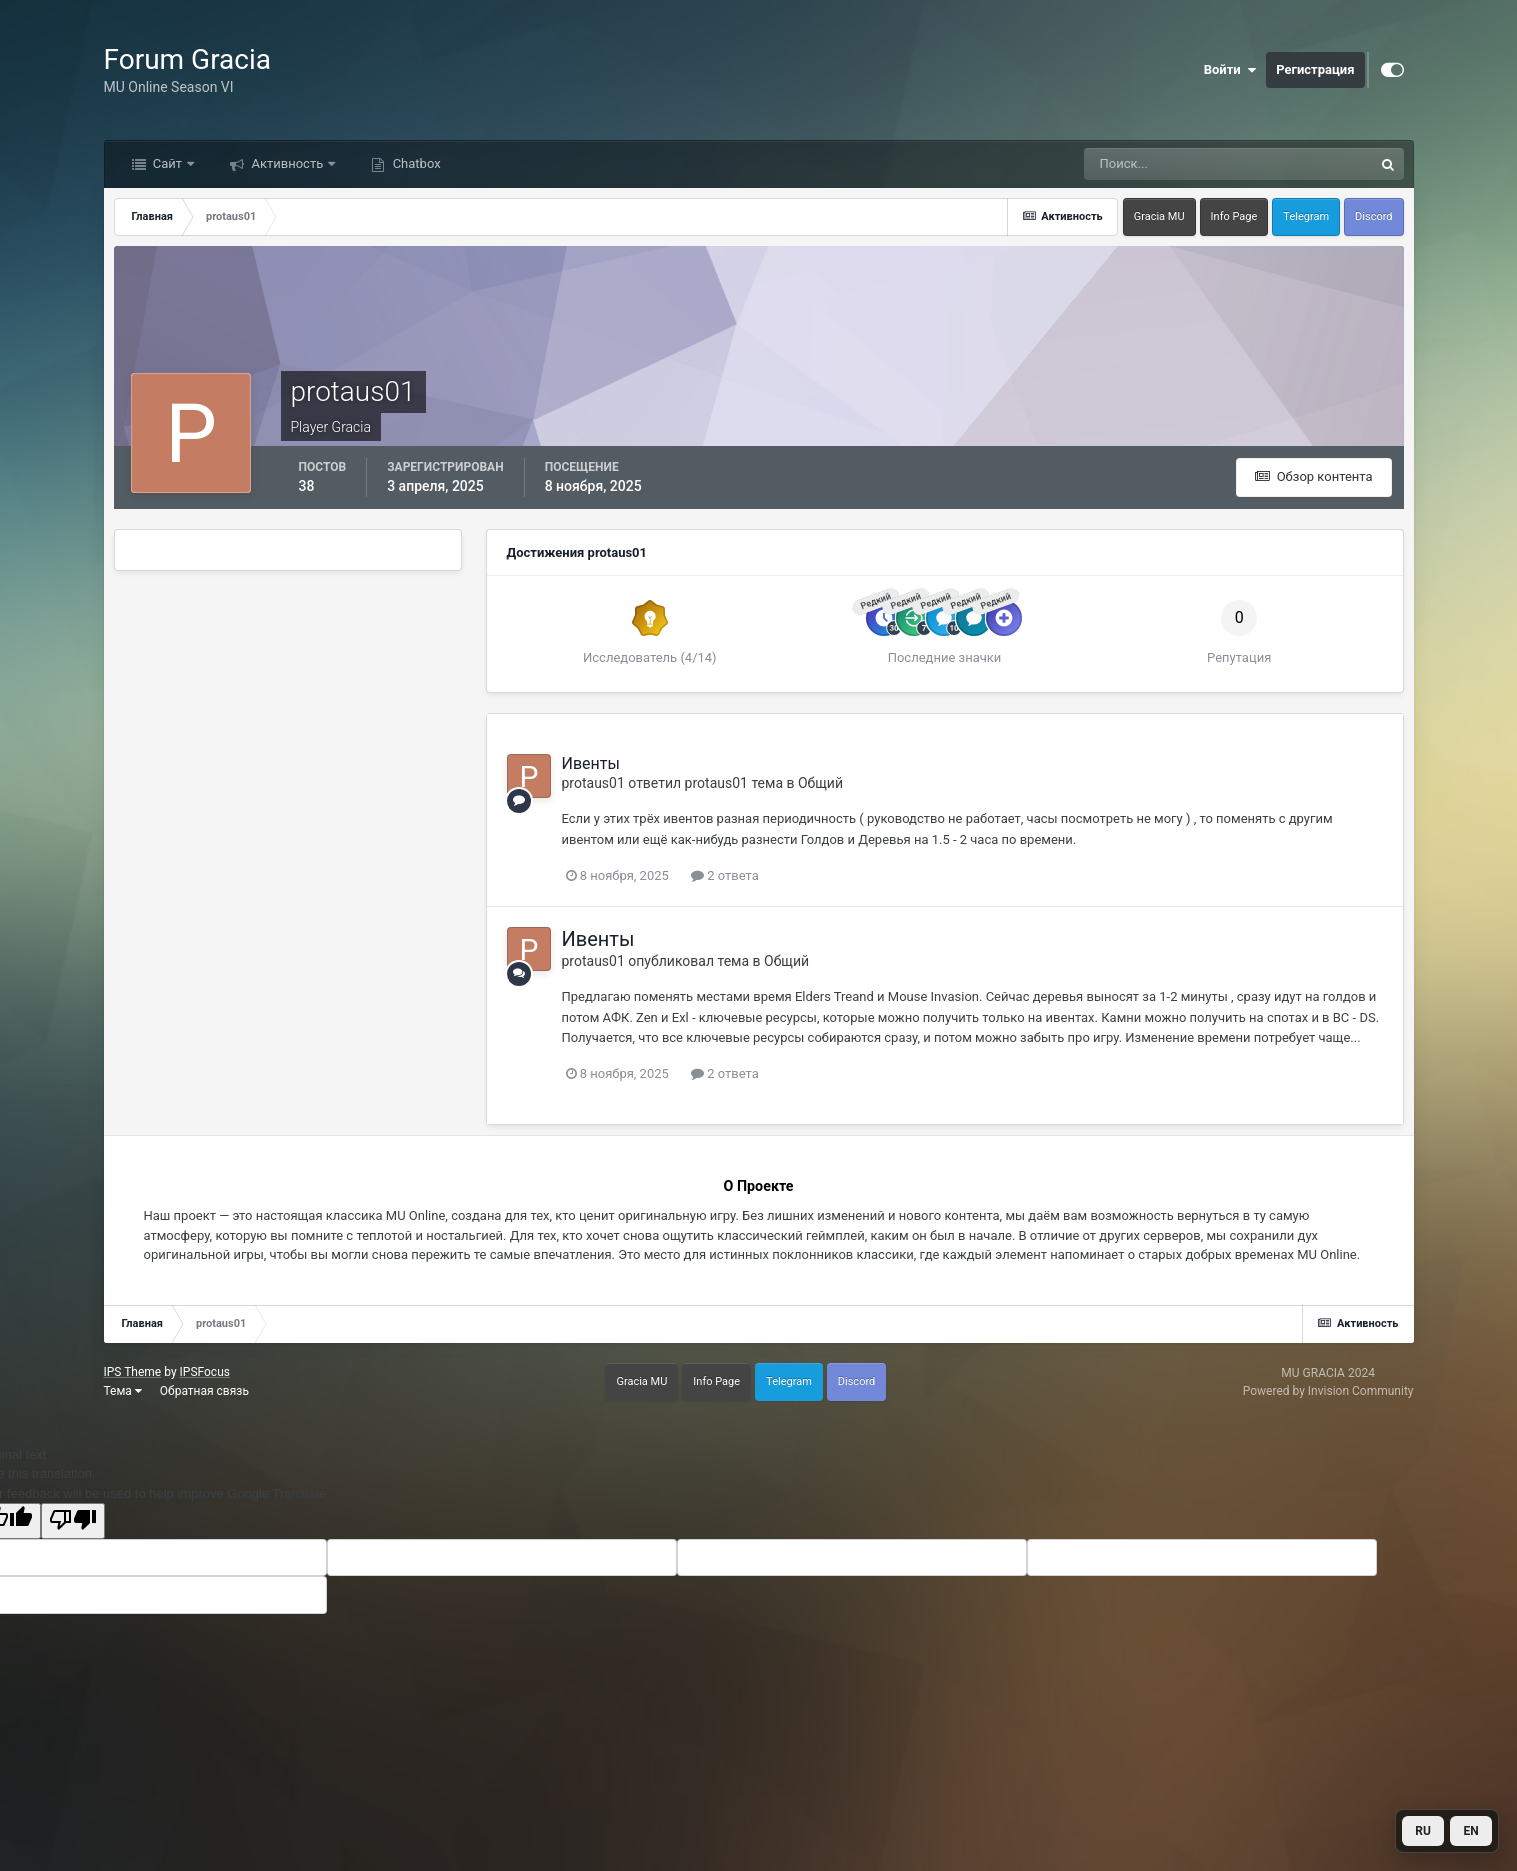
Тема (123, 1391)
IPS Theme (133, 1372)
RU (1423, 1831)
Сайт (168, 163)
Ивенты (591, 763)
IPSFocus (205, 1372)
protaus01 (593, 783)
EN (1470, 1831)
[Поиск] (1147, 164)
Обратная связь (204, 1391)
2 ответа (725, 875)
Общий (820, 783)
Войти (1230, 70)
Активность (287, 163)
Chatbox (414, 163)
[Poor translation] (73, 1521)
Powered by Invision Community (1328, 1391)
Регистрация (1315, 69)
